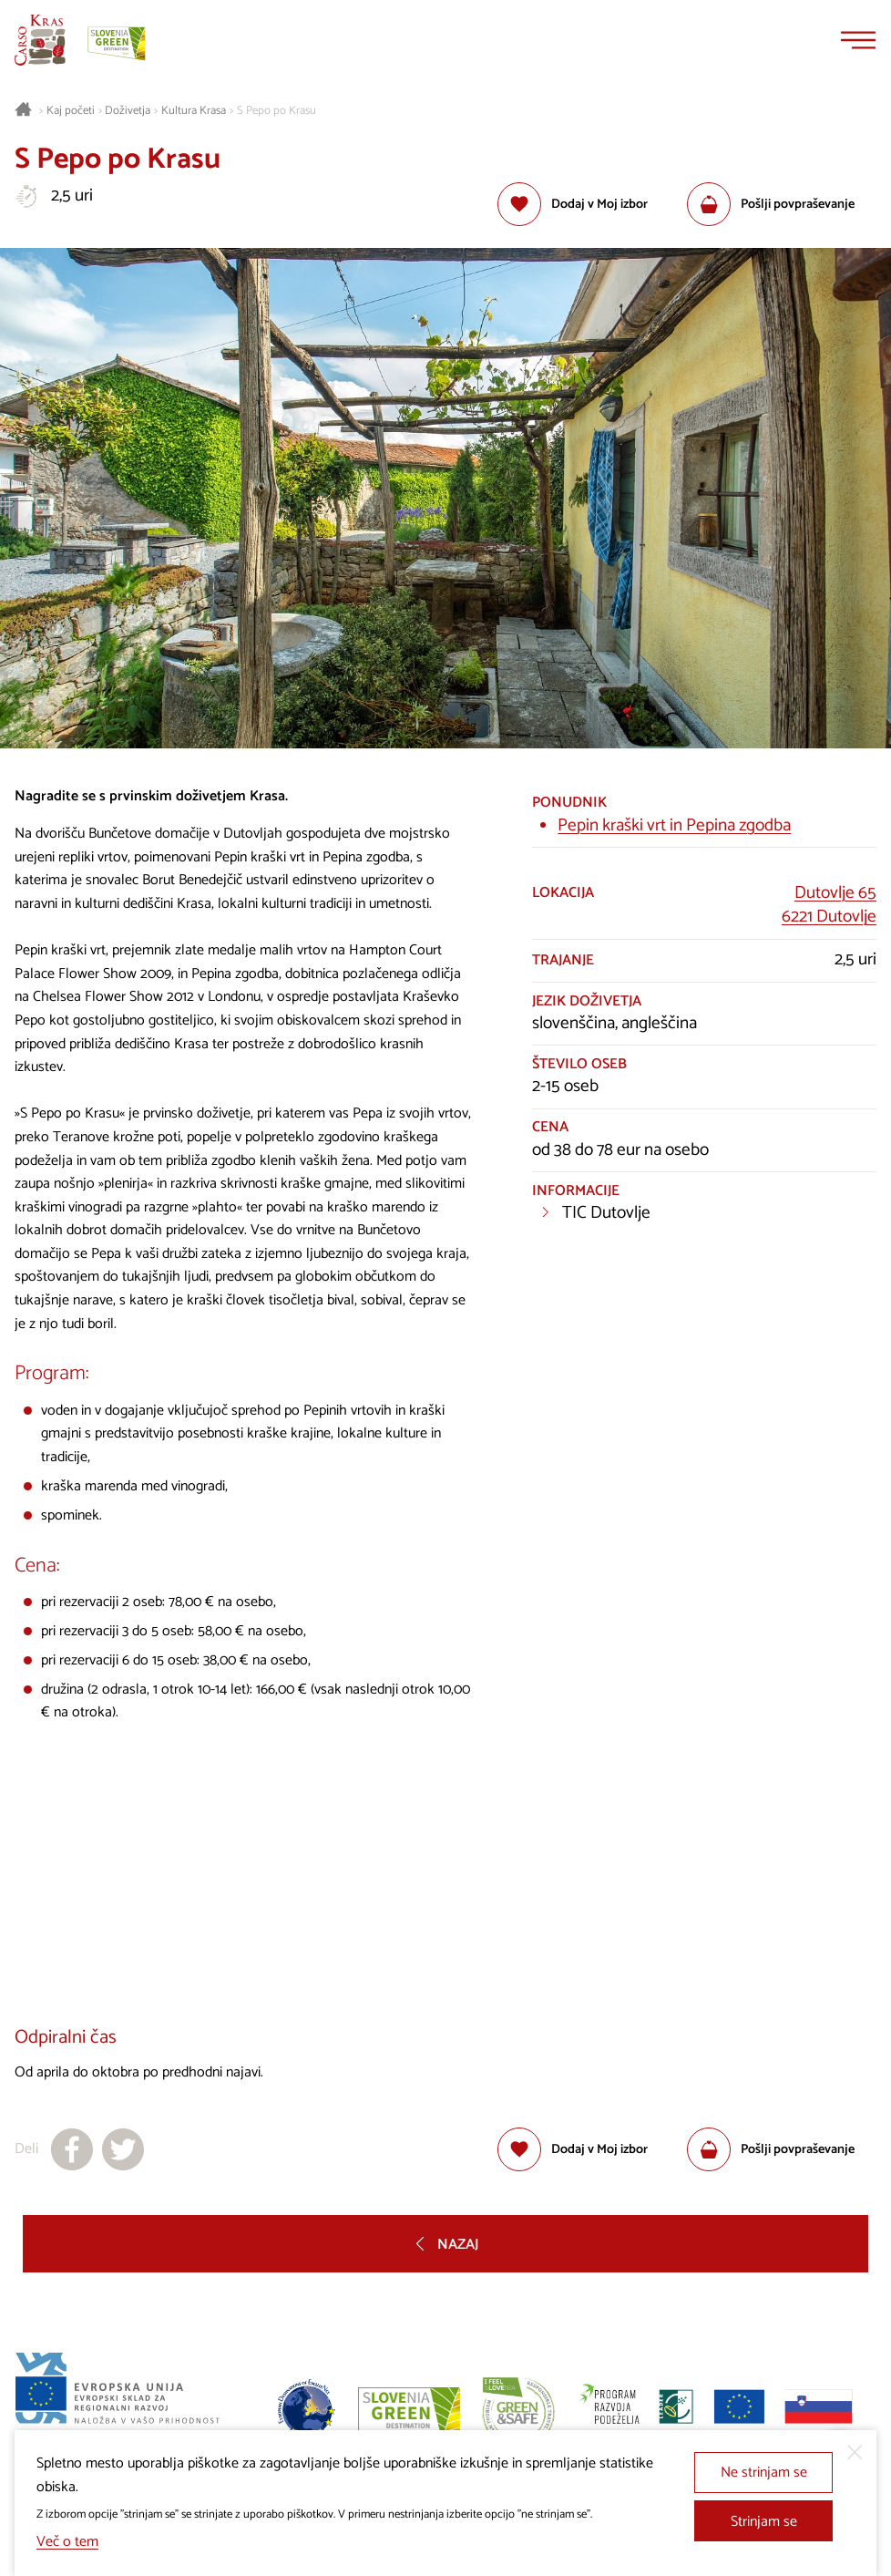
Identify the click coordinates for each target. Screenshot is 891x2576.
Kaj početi (70, 111)
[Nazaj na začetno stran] (40, 40)
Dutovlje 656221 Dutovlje (829, 905)
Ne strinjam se (764, 2472)
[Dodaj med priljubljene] (572, 204)
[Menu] (858, 40)
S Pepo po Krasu (276, 111)
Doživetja (127, 111)
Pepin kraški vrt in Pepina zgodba (674, 825)
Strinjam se (764, 2521)
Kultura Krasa (193, 111)
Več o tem (67, 2542)
